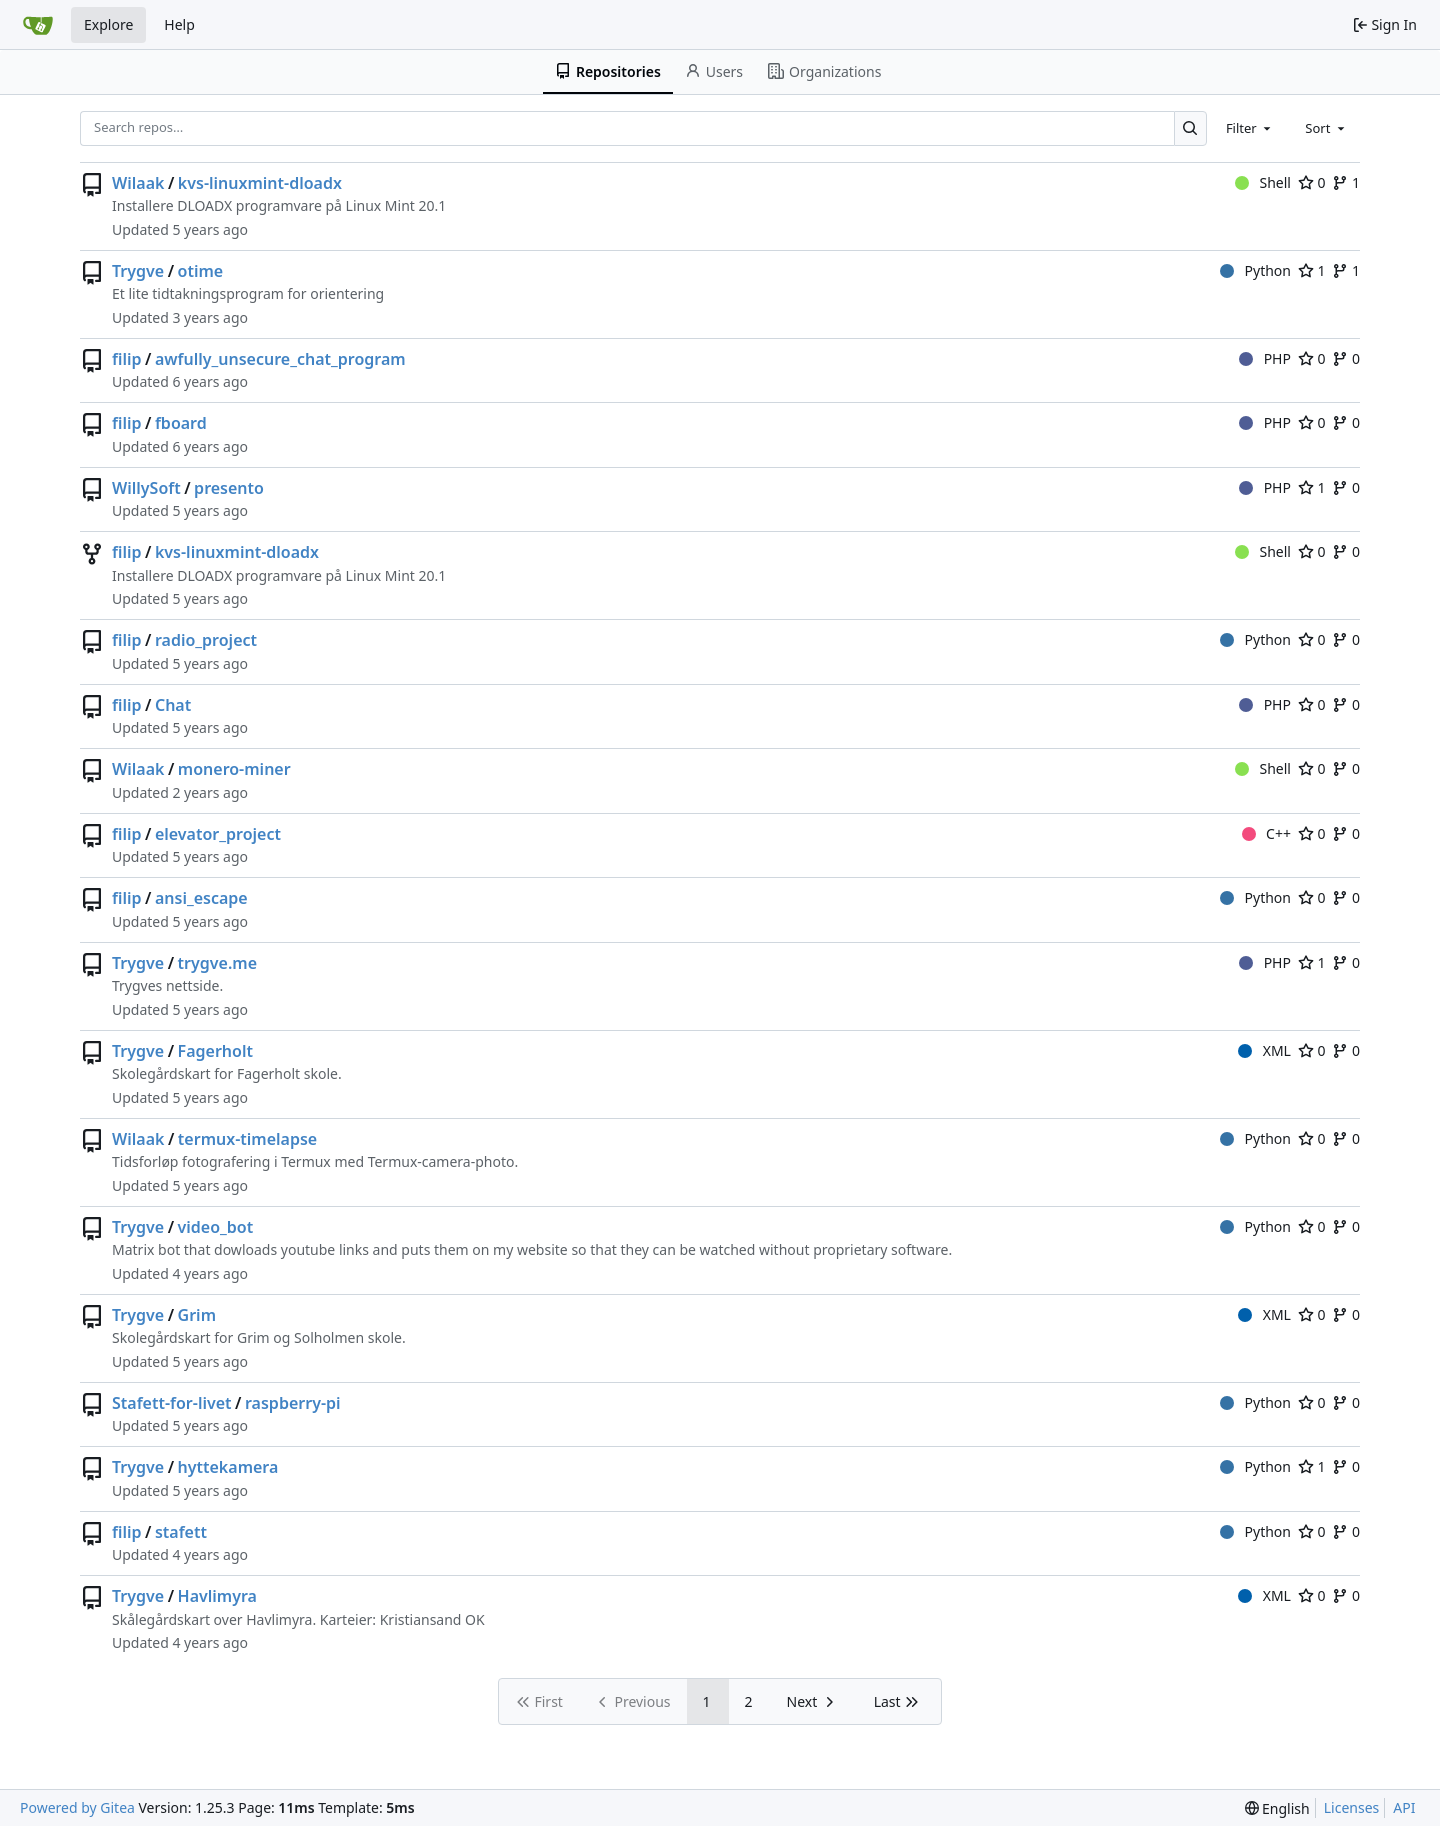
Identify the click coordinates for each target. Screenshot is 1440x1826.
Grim (197, 1315)
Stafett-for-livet (172, 1403)
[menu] (1277, 1808)
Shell (1263, 182)
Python (1255, 270)
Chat (173, 705)
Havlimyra (217, 1596)
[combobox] (1250, 128)
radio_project (206, 640)
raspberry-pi (293, 1403)
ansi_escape (201, 898)
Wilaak (138, 183)
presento (229, 488)
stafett (181, 1532)
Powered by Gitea (77, 1807)
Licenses (1352, 1807)
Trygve (138, 271)
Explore (108, 24)
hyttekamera (228, 1467)
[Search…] (1190, 128)
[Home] (38, 25)
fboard (181, 423)
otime (201, 271)
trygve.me (217, 963)
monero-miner (234, 769)
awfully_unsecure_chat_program (280, 359)
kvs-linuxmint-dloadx (260, 183)
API (1404, 1807)
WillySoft (146, 488)
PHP (1265, 358)
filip (127, 359)
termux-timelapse (247, 1139)
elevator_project (218, 834)
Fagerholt (215, 1051)
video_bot (216, 1227)
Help (179, 24)
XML (1264, 1050)
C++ (1266, 833)
